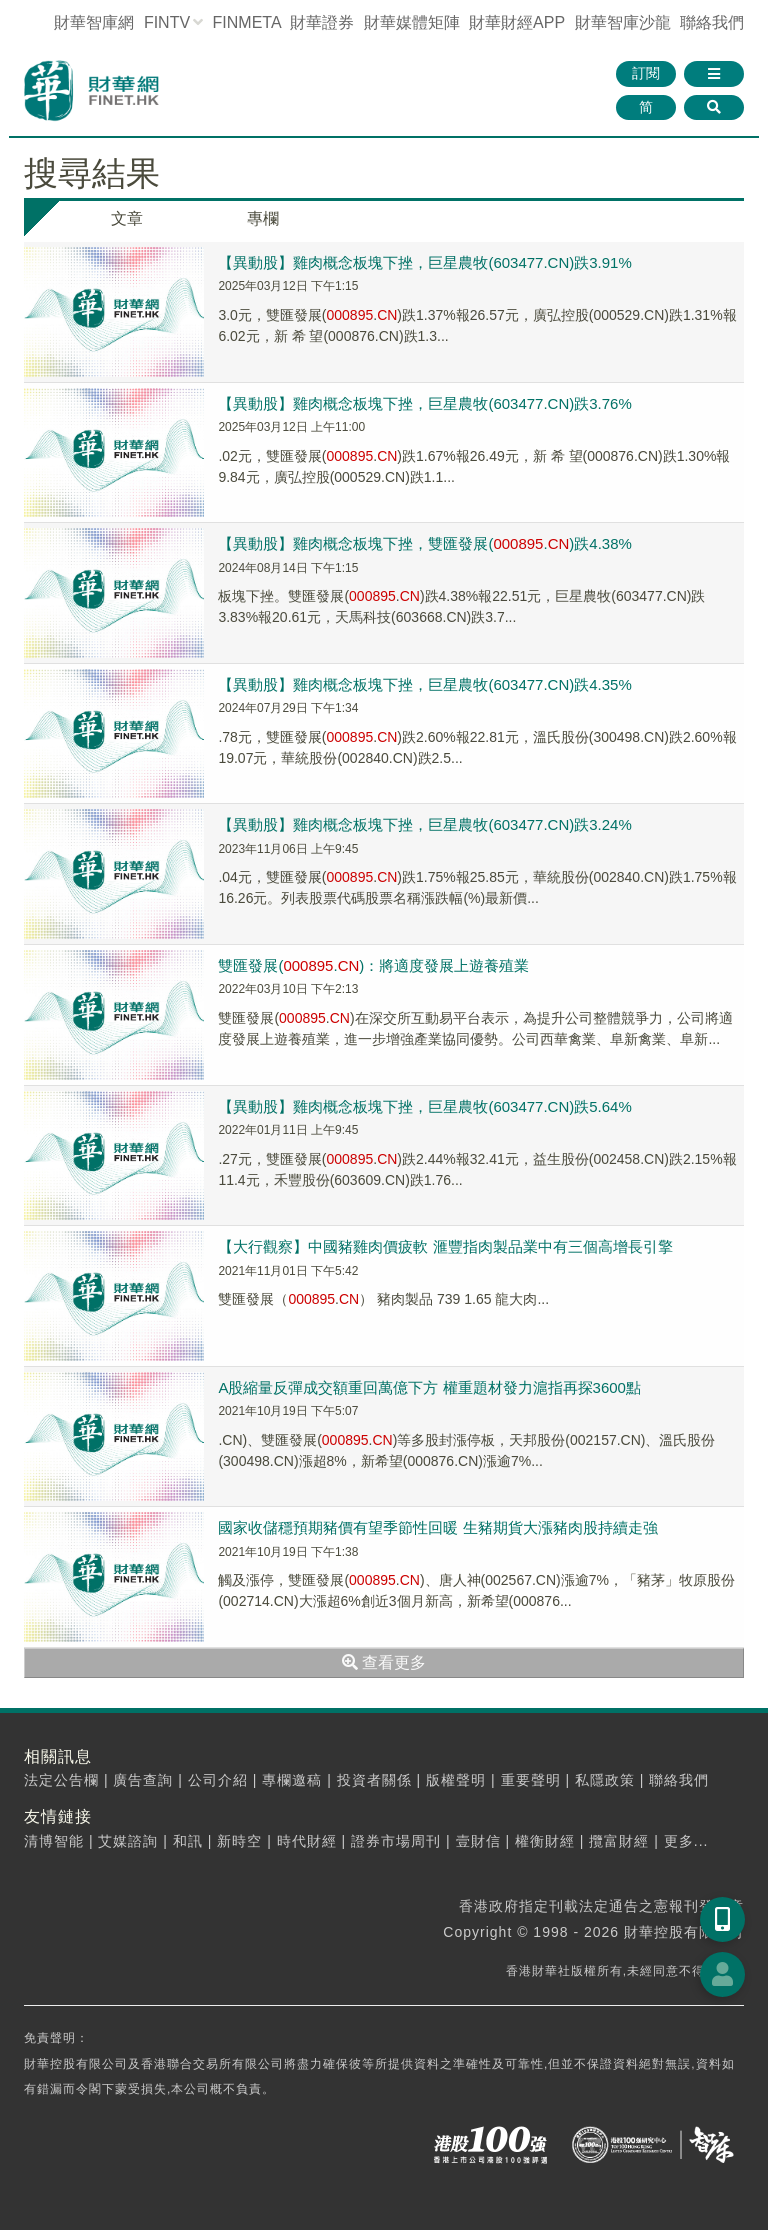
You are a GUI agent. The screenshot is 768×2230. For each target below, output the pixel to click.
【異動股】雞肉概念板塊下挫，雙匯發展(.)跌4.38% (424, 543)
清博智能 (54, 1841)
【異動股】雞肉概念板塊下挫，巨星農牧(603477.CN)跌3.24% (424, 824)
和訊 (188, 1841)
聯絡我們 (712, 22)
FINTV (167, 22)
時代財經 (307, 1841)
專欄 (263, 218)
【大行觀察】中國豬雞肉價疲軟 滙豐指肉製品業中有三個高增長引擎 (445, 1246)
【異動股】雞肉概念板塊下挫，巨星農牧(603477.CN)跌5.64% (424, 1106)
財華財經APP (517, 22)
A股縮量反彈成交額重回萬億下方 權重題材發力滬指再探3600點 (429, 1387)
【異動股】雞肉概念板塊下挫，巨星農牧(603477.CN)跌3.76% (424, 403)
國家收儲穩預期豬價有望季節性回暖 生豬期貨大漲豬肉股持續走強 (437, 1527)
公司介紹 (218, 1780)
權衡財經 (545, 1841)
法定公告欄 (61, 1780)
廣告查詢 (143, 1780)
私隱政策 (605, 1780)
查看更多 (384, 1662)
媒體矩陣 (412, 22)
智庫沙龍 (623, 22)
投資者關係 (374, 1780)
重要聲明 (531, 1780)
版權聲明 (456, 1780)
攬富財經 (619, 1841)
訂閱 (646, 73)
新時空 (239, 1841)
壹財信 (478, 1841)
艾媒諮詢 (128, 1841)
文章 (127, 218)
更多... (686, 1841)
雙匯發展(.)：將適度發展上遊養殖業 (373, 965)
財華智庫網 (94, 22)
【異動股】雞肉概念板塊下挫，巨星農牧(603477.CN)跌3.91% (424, 262)
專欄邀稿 (292, 1780)
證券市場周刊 (396, 1841)
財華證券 (322, 22)
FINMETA (247, 22)
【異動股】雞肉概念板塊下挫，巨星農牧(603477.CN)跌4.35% (424, 684)
